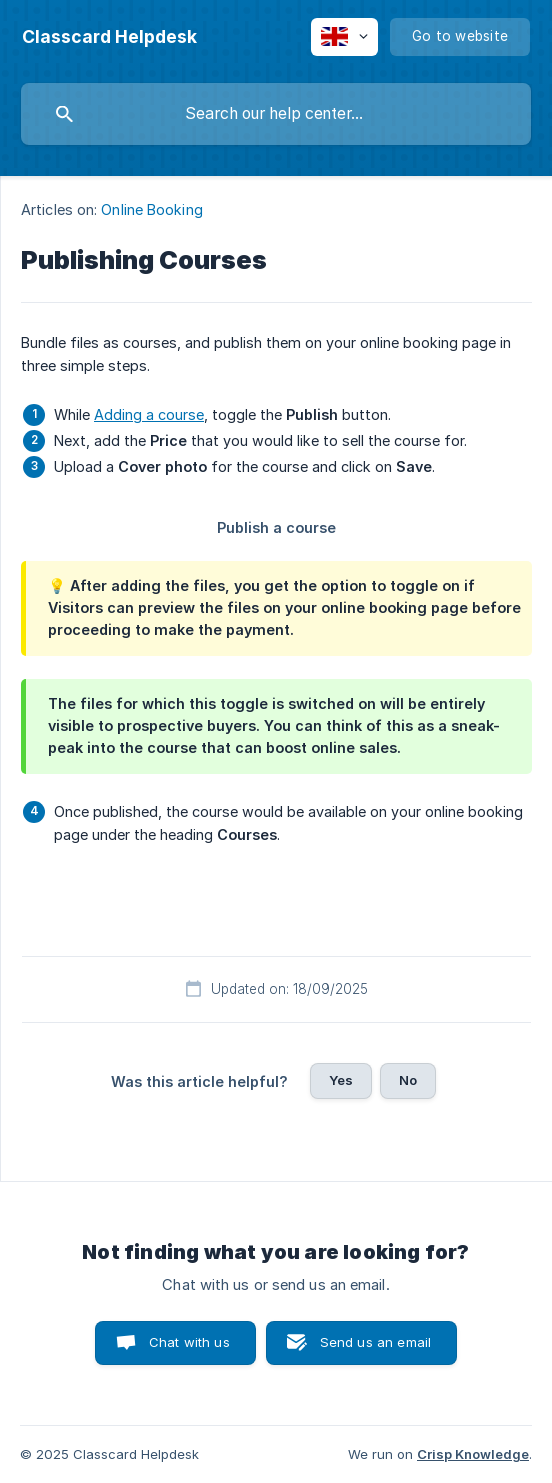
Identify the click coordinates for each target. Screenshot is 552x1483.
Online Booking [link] (151, 209)
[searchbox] (276, 114)
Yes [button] (341, 1080)
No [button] (408, 1080)
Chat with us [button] (189, 1342)
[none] (109, 37)
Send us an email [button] (375, 1342)
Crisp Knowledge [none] (473, 1454)
